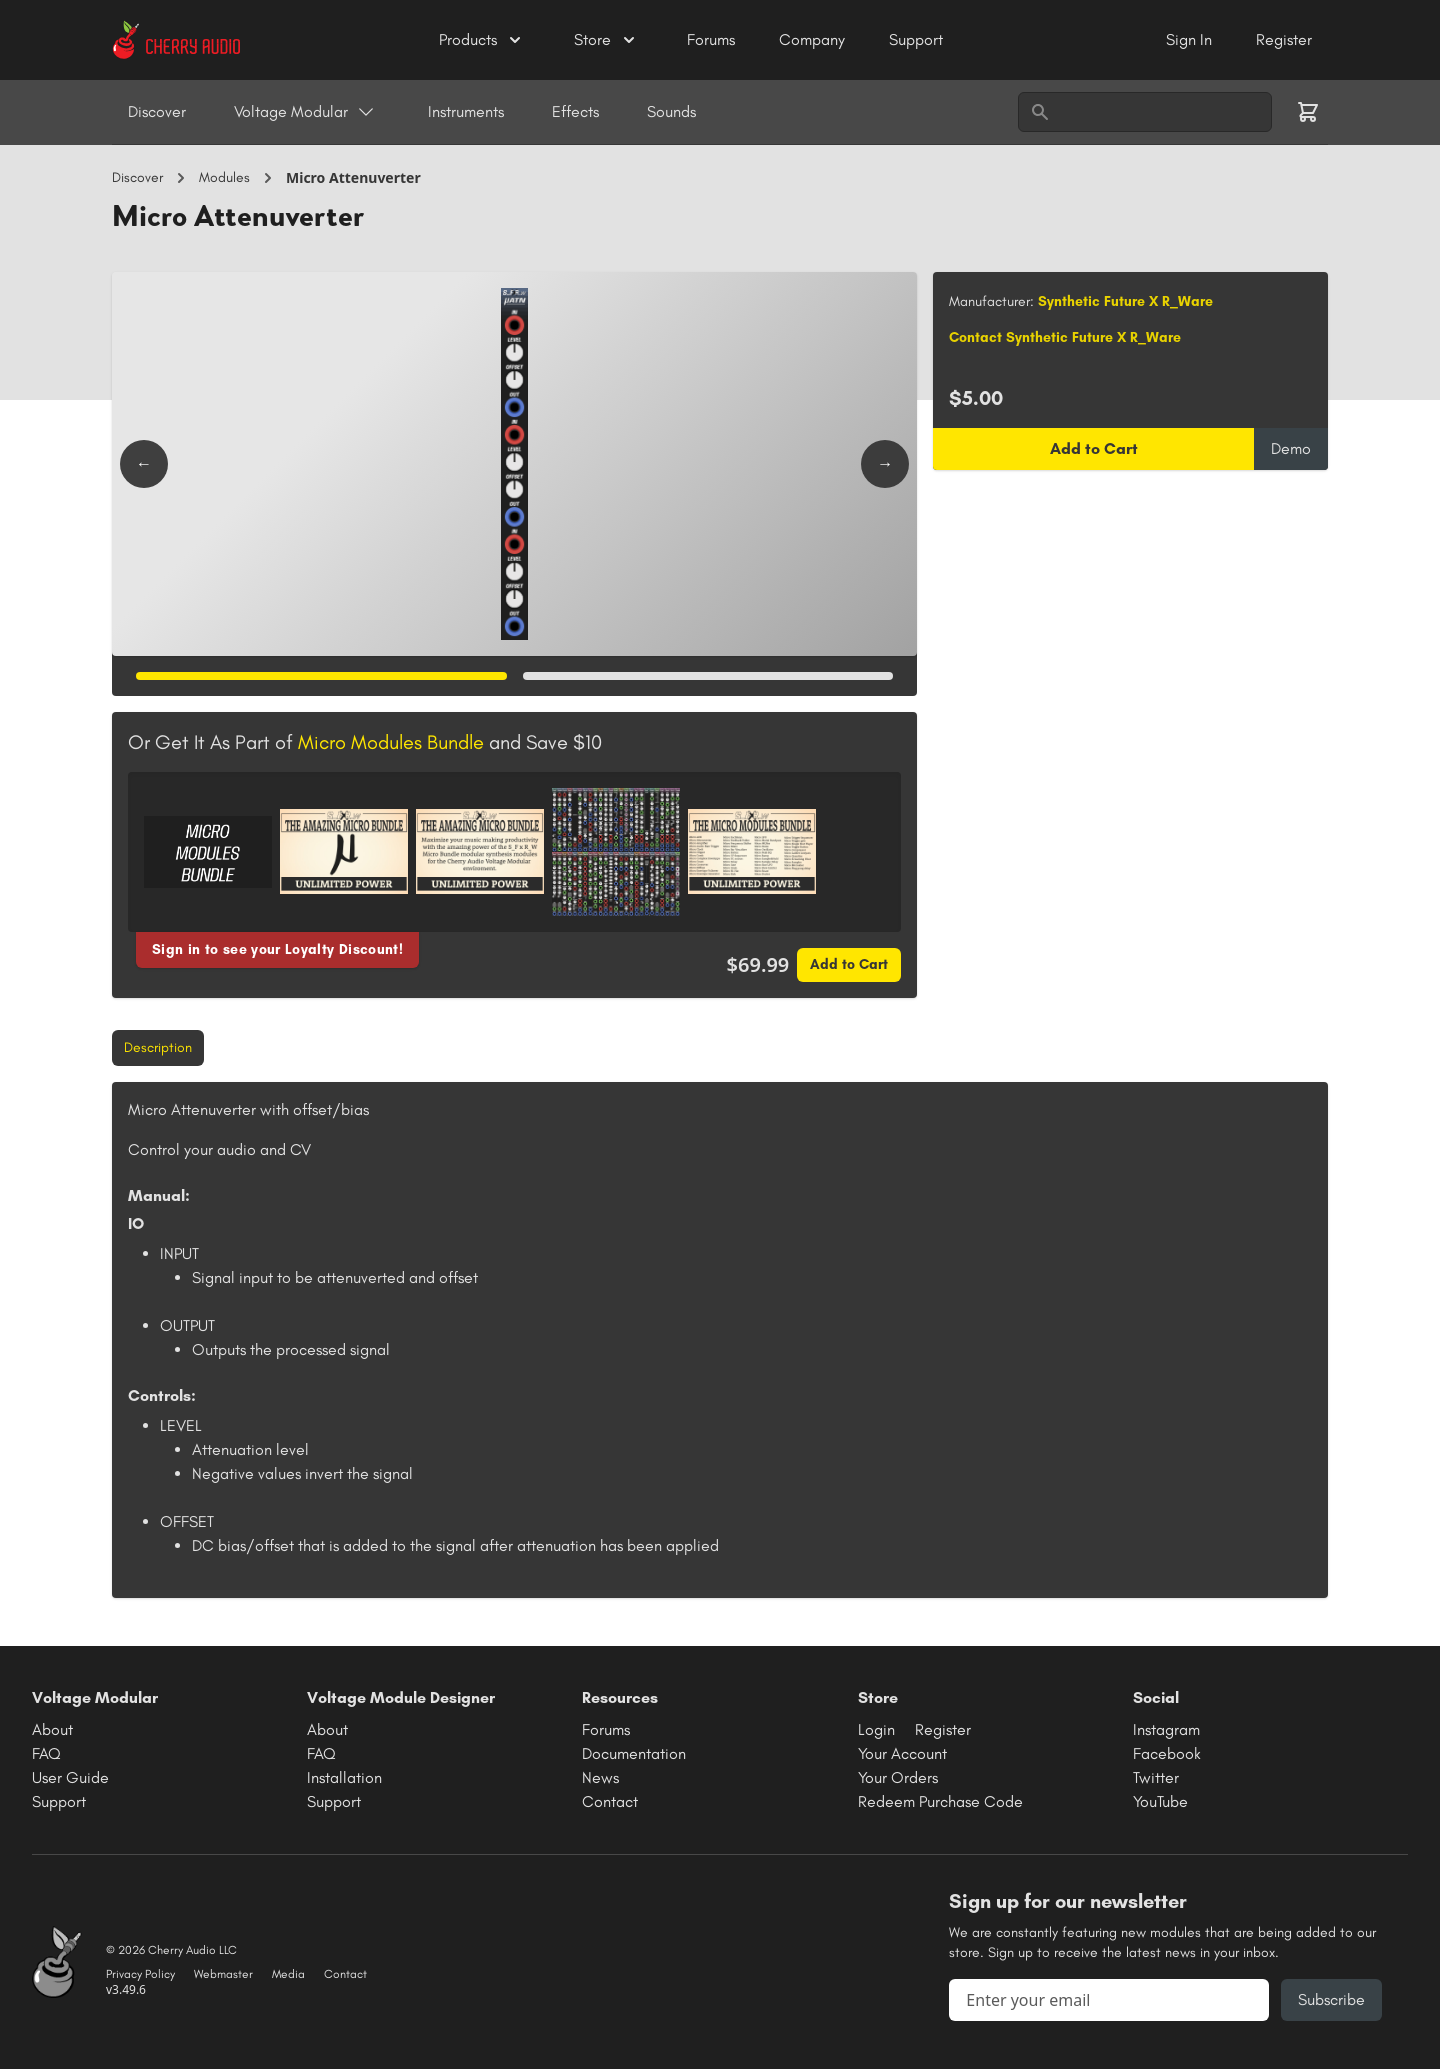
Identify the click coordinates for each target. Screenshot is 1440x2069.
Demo (1291, 448)
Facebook (1167, 1753)
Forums (713, 39)
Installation (344, 1777)
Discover (157, 111)
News (600, 1777)
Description (158, 1047)
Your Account (902, 1753)
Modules (224, 177)
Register (1284, 39)
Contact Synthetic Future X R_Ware (1065, 337)
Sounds (671, 111)
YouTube (1160, 1801)
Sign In (1191, 39)
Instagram (1166, 1729)
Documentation (634, 1753)
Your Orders (898, 1777)
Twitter (1156, 1777)
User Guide (70, 1777)
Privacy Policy (140, 1974)
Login (876, 1729)
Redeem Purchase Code (940, 1801)
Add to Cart (849, 964)
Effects (575, 111)
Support (916, 39)
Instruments (466, 111)
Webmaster (223, 1974)
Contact (610, 1801)
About (52, 1729)
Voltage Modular (305, 112)
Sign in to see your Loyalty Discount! (277, 949)
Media (288, 1974)
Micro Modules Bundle (391, 742)
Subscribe (1331, 1999)
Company (814, 39)
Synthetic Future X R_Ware (1125, 301)
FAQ (46, 1753)
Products (482, 40)
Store (606, 40)
